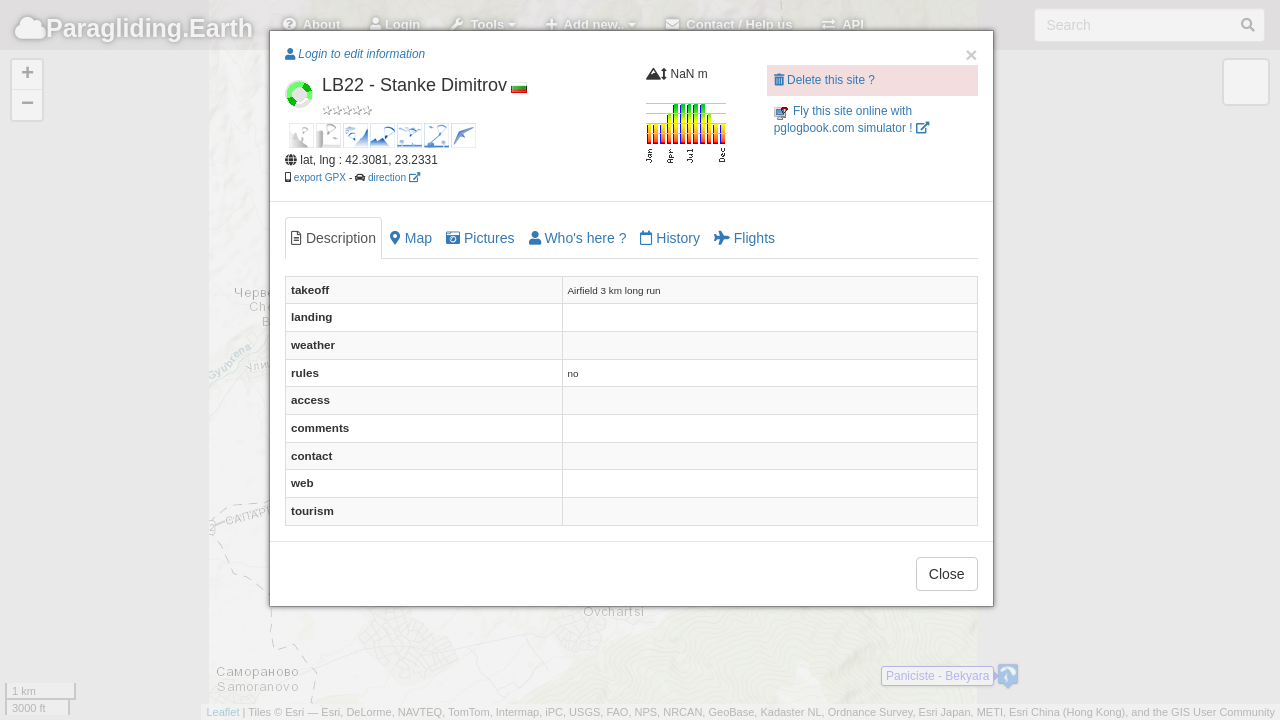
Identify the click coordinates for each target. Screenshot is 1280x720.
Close (947, 574)
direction (394, 177)
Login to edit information (355, 54)
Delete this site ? (824, 80)
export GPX (320, 177)
